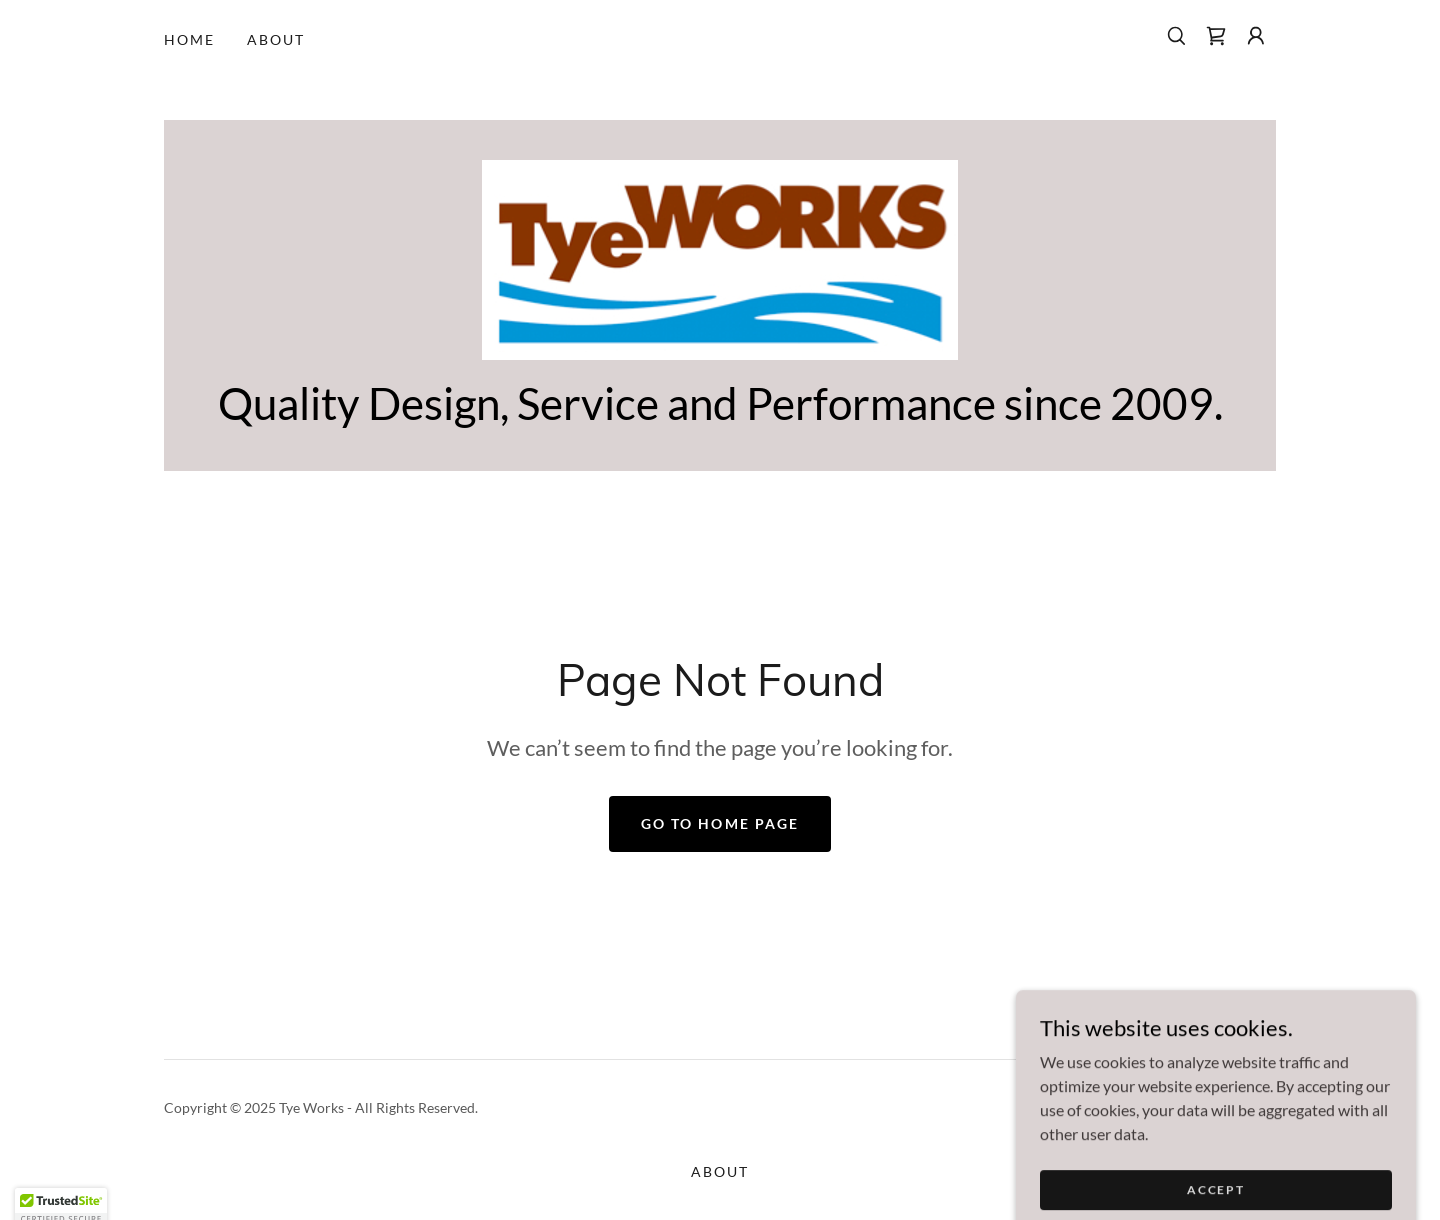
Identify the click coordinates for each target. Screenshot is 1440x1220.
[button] (1256, 36)
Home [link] (189, 39)
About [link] (276, 39)
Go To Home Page (719, 823)
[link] (1216, 36)
